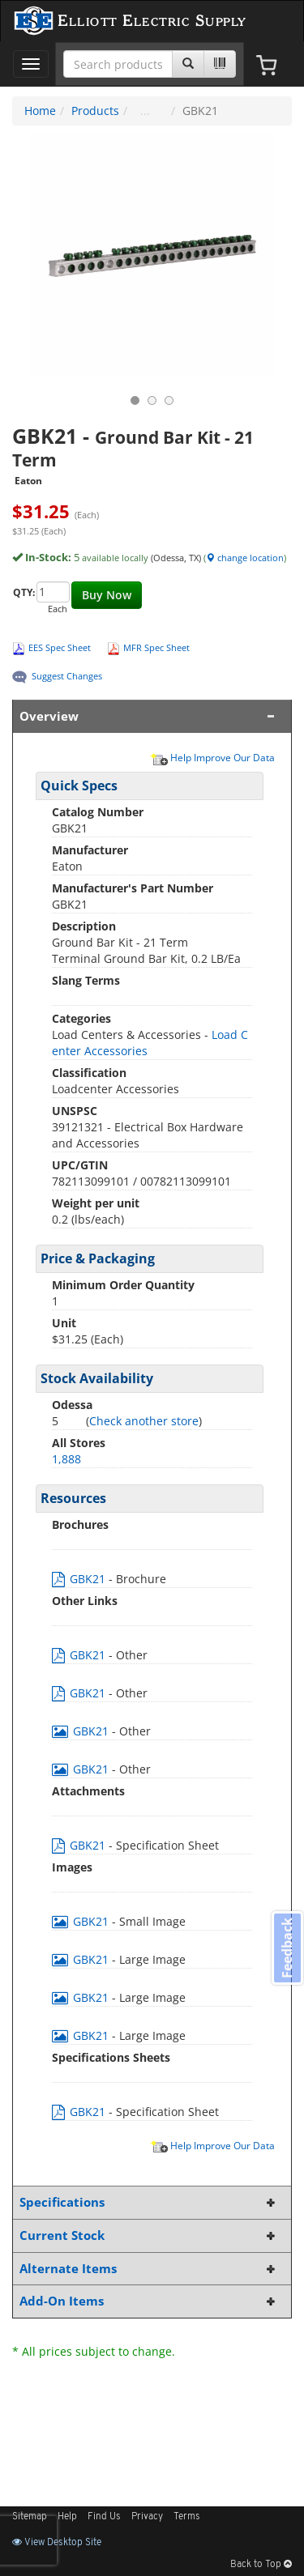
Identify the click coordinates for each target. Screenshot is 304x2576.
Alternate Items (148, 2268)
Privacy (147, 2517)
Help (67, 2517)
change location (245, 557)
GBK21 (80, 1578)
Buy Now (106, 594)
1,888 (66, 1459)
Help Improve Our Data (212, 757)
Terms (186, 2517)
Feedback (287, 1948)
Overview (148, 716)
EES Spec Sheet (59, 647)
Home (40, 110)
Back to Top (261, 2565)
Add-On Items (148, 2301)
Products (95, 110)
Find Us (104, 2517)
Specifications (148, 2202)
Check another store (144, 1421)
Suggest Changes (67, 676)
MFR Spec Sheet (156, 647)
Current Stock (148, 2235)
